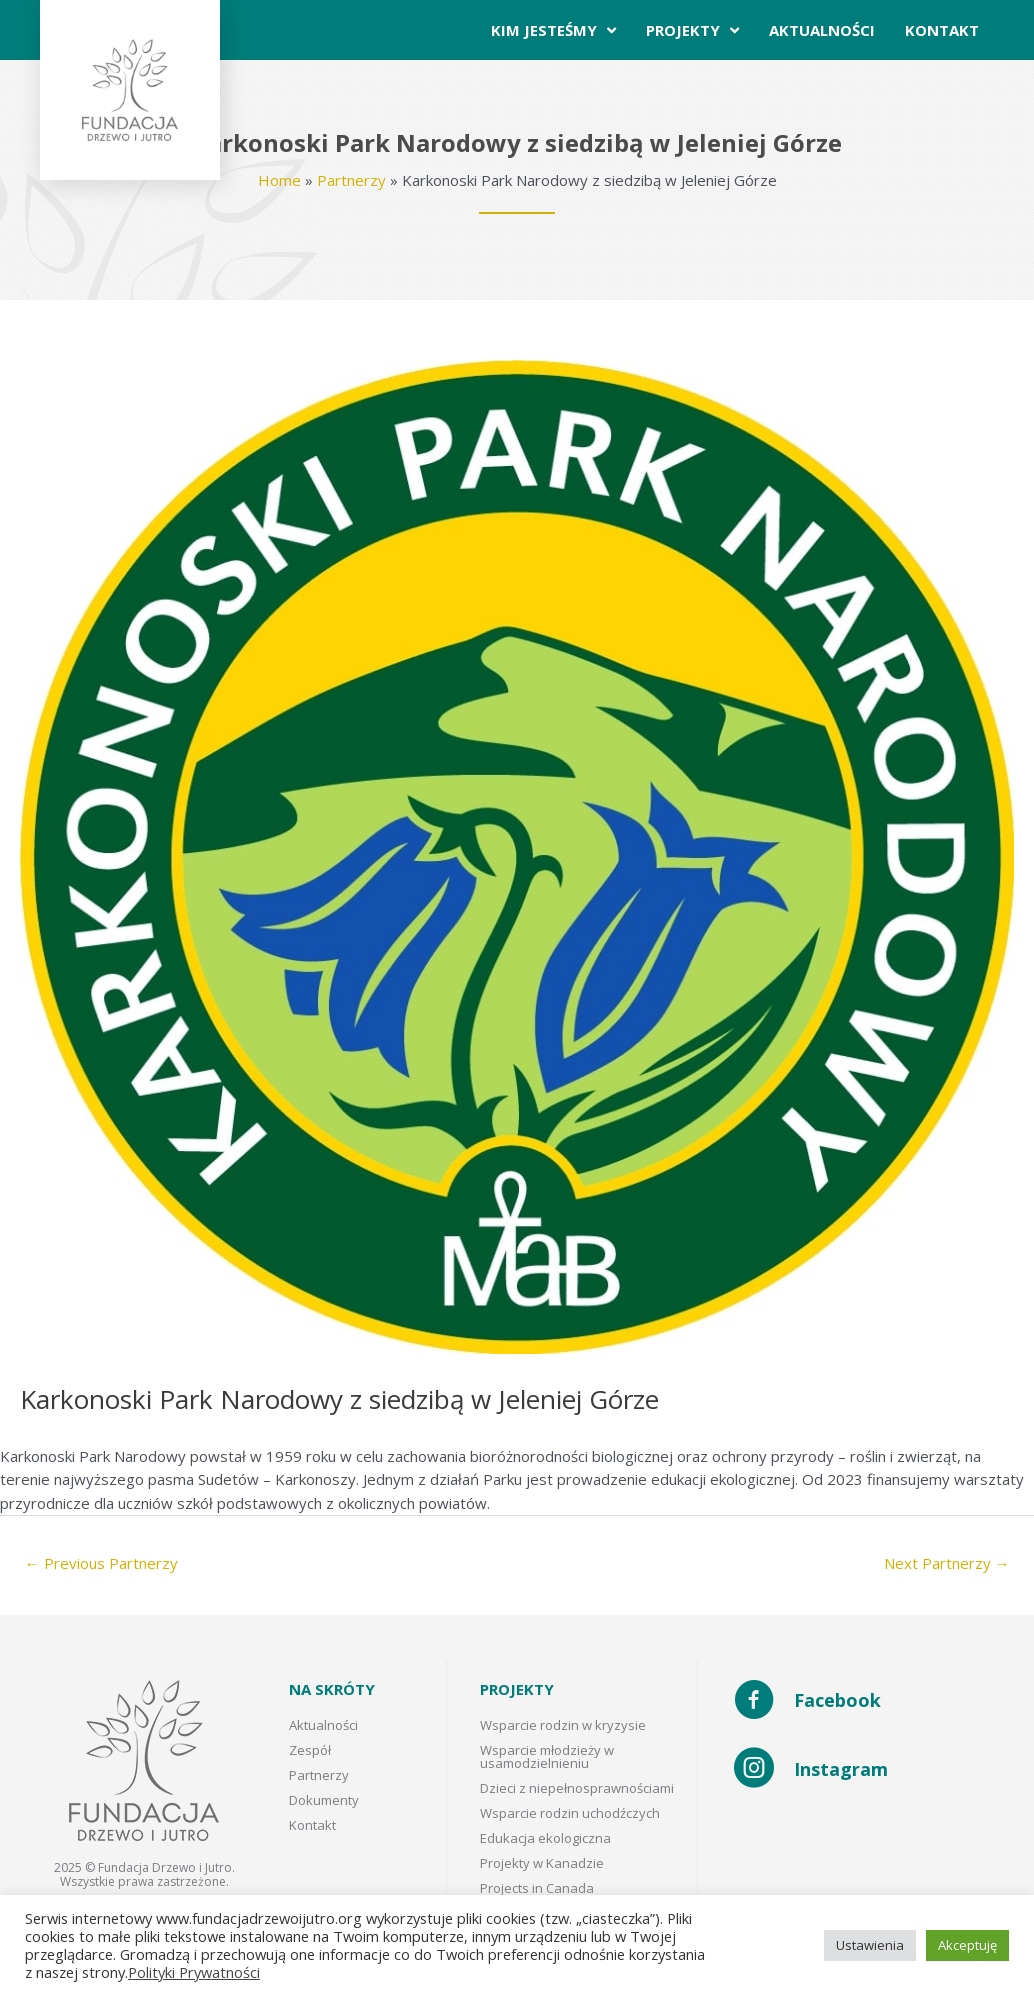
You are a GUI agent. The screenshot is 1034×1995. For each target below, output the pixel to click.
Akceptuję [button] (967, 1945)
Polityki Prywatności (194, 1972)
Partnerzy (351, 180)
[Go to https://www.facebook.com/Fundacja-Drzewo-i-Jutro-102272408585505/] (864, 1701)
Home (279, 180)
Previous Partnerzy (101, 1563)
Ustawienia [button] (870, 1945)
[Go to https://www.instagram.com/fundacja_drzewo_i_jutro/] (864, 1769)
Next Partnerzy (947, 1563)
